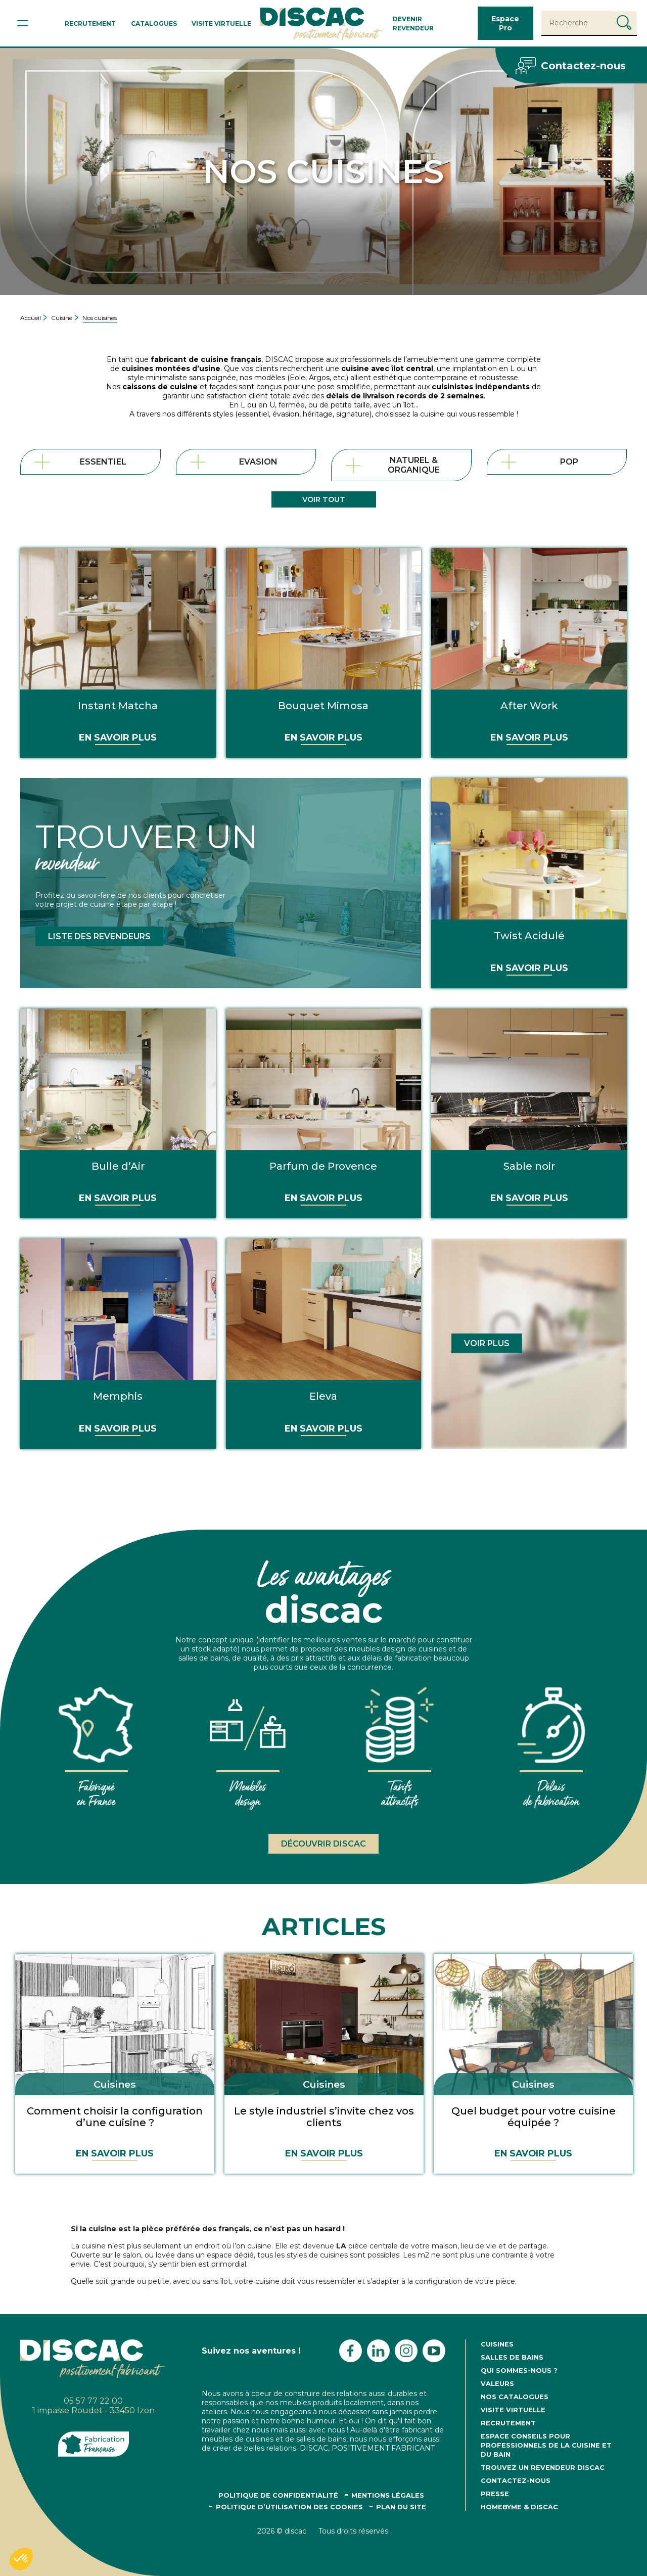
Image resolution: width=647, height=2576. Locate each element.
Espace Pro (505, 23)
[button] (21, 2559)
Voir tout (323, 499)
